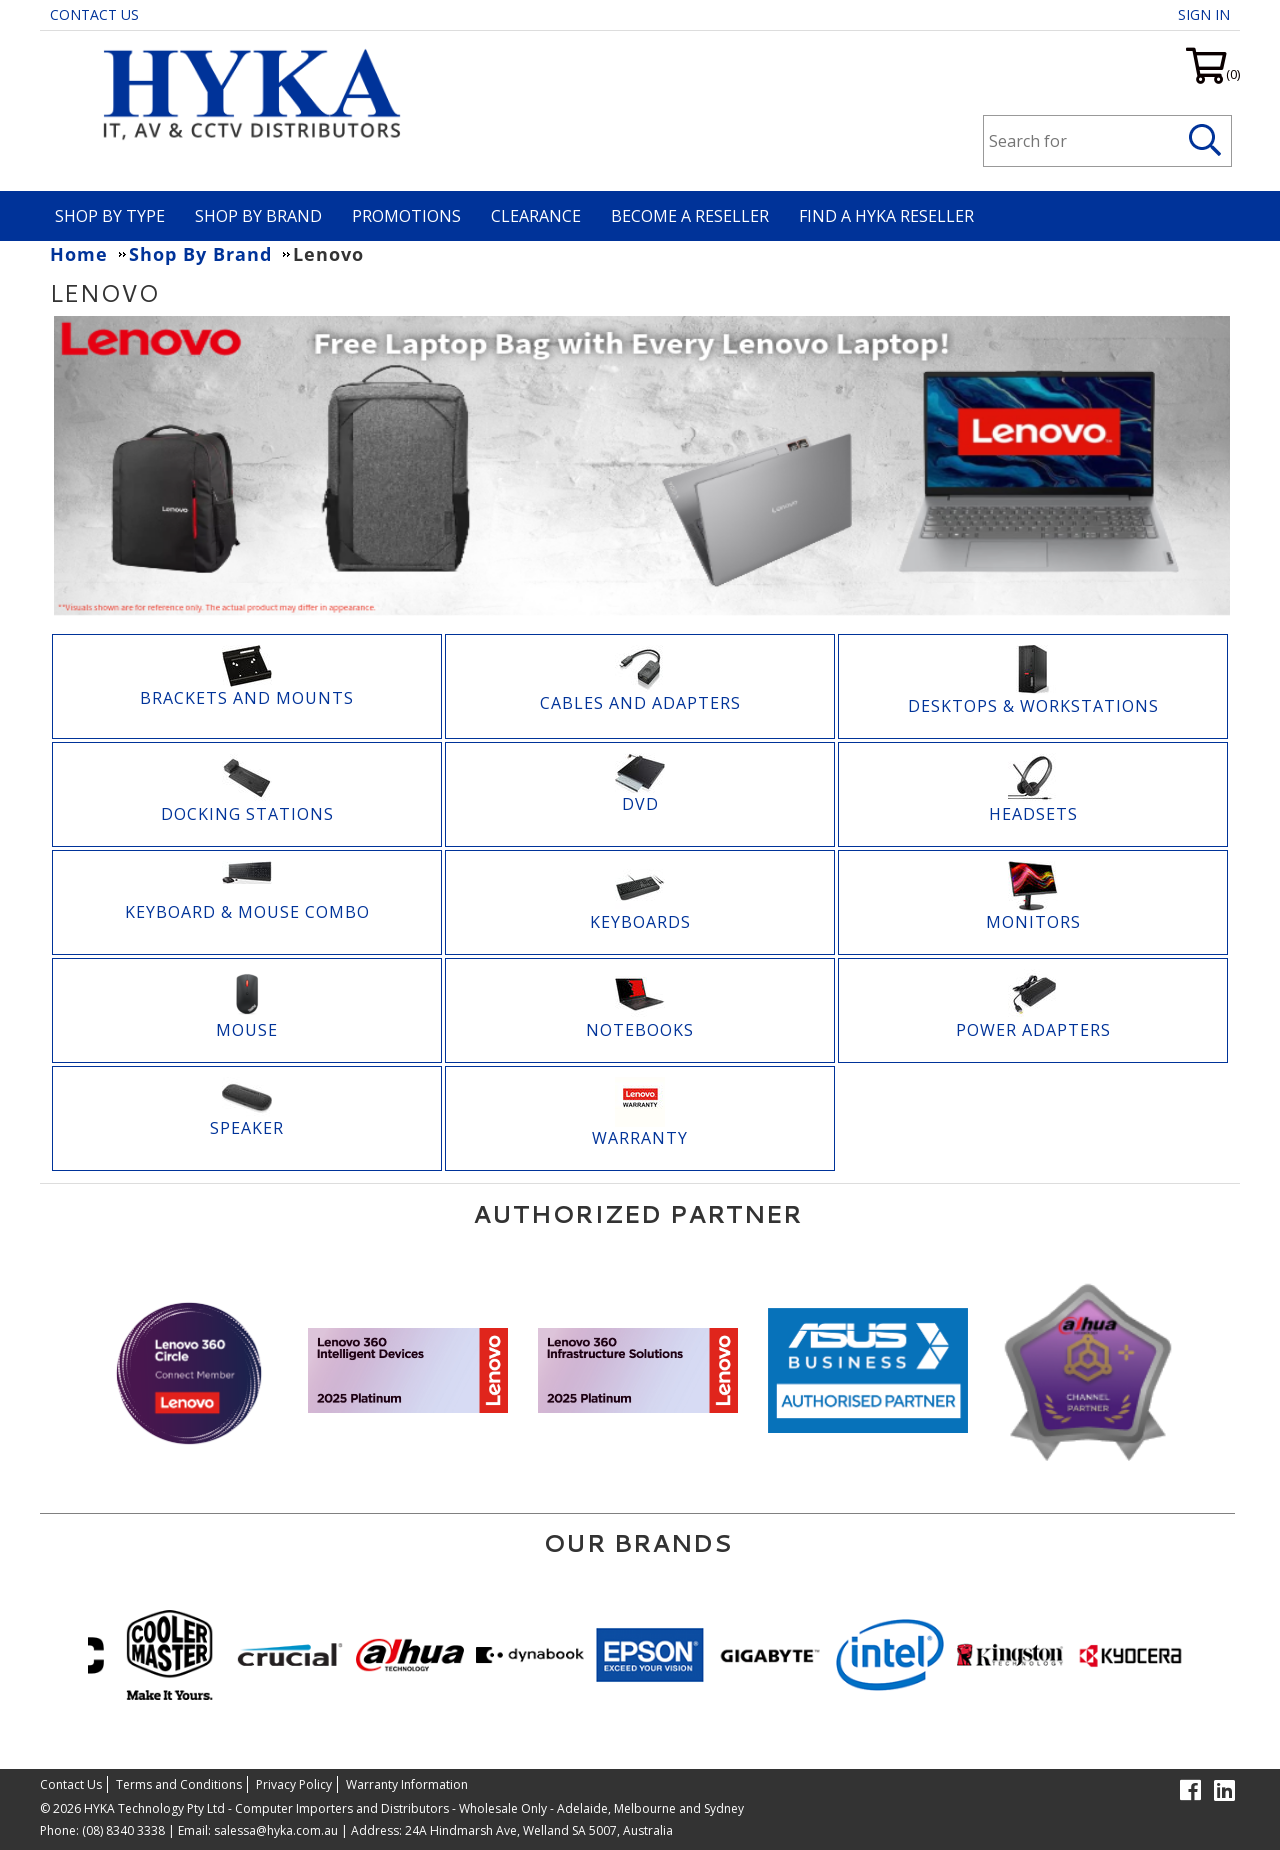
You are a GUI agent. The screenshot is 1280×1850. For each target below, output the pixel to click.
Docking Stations (247, 814)
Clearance (536, 216)
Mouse (247, 1030)
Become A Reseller (690, 216)
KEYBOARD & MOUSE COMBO (247, 912)
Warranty (640, 1138)
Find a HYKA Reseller (886, 216)
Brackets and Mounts (247, 698)
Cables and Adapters (640, 703)
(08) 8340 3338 (123, 1830)
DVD (640, 804)
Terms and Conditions (179, 1784)
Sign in (1204, 14)
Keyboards (640, 922)
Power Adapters (1033, 1030)
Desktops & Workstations (1033, 706)
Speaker (247, 1128)
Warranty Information (407, 1784)
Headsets (1033, 814)
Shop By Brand (258, 216)
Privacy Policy (294, 1784)
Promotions (406, 216)
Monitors (1033, 922)
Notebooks (640, 1030)
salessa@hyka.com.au (276, 1830)
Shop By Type (110, 216)
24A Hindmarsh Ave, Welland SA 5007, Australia (537, 1830)
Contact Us (94, 14)
